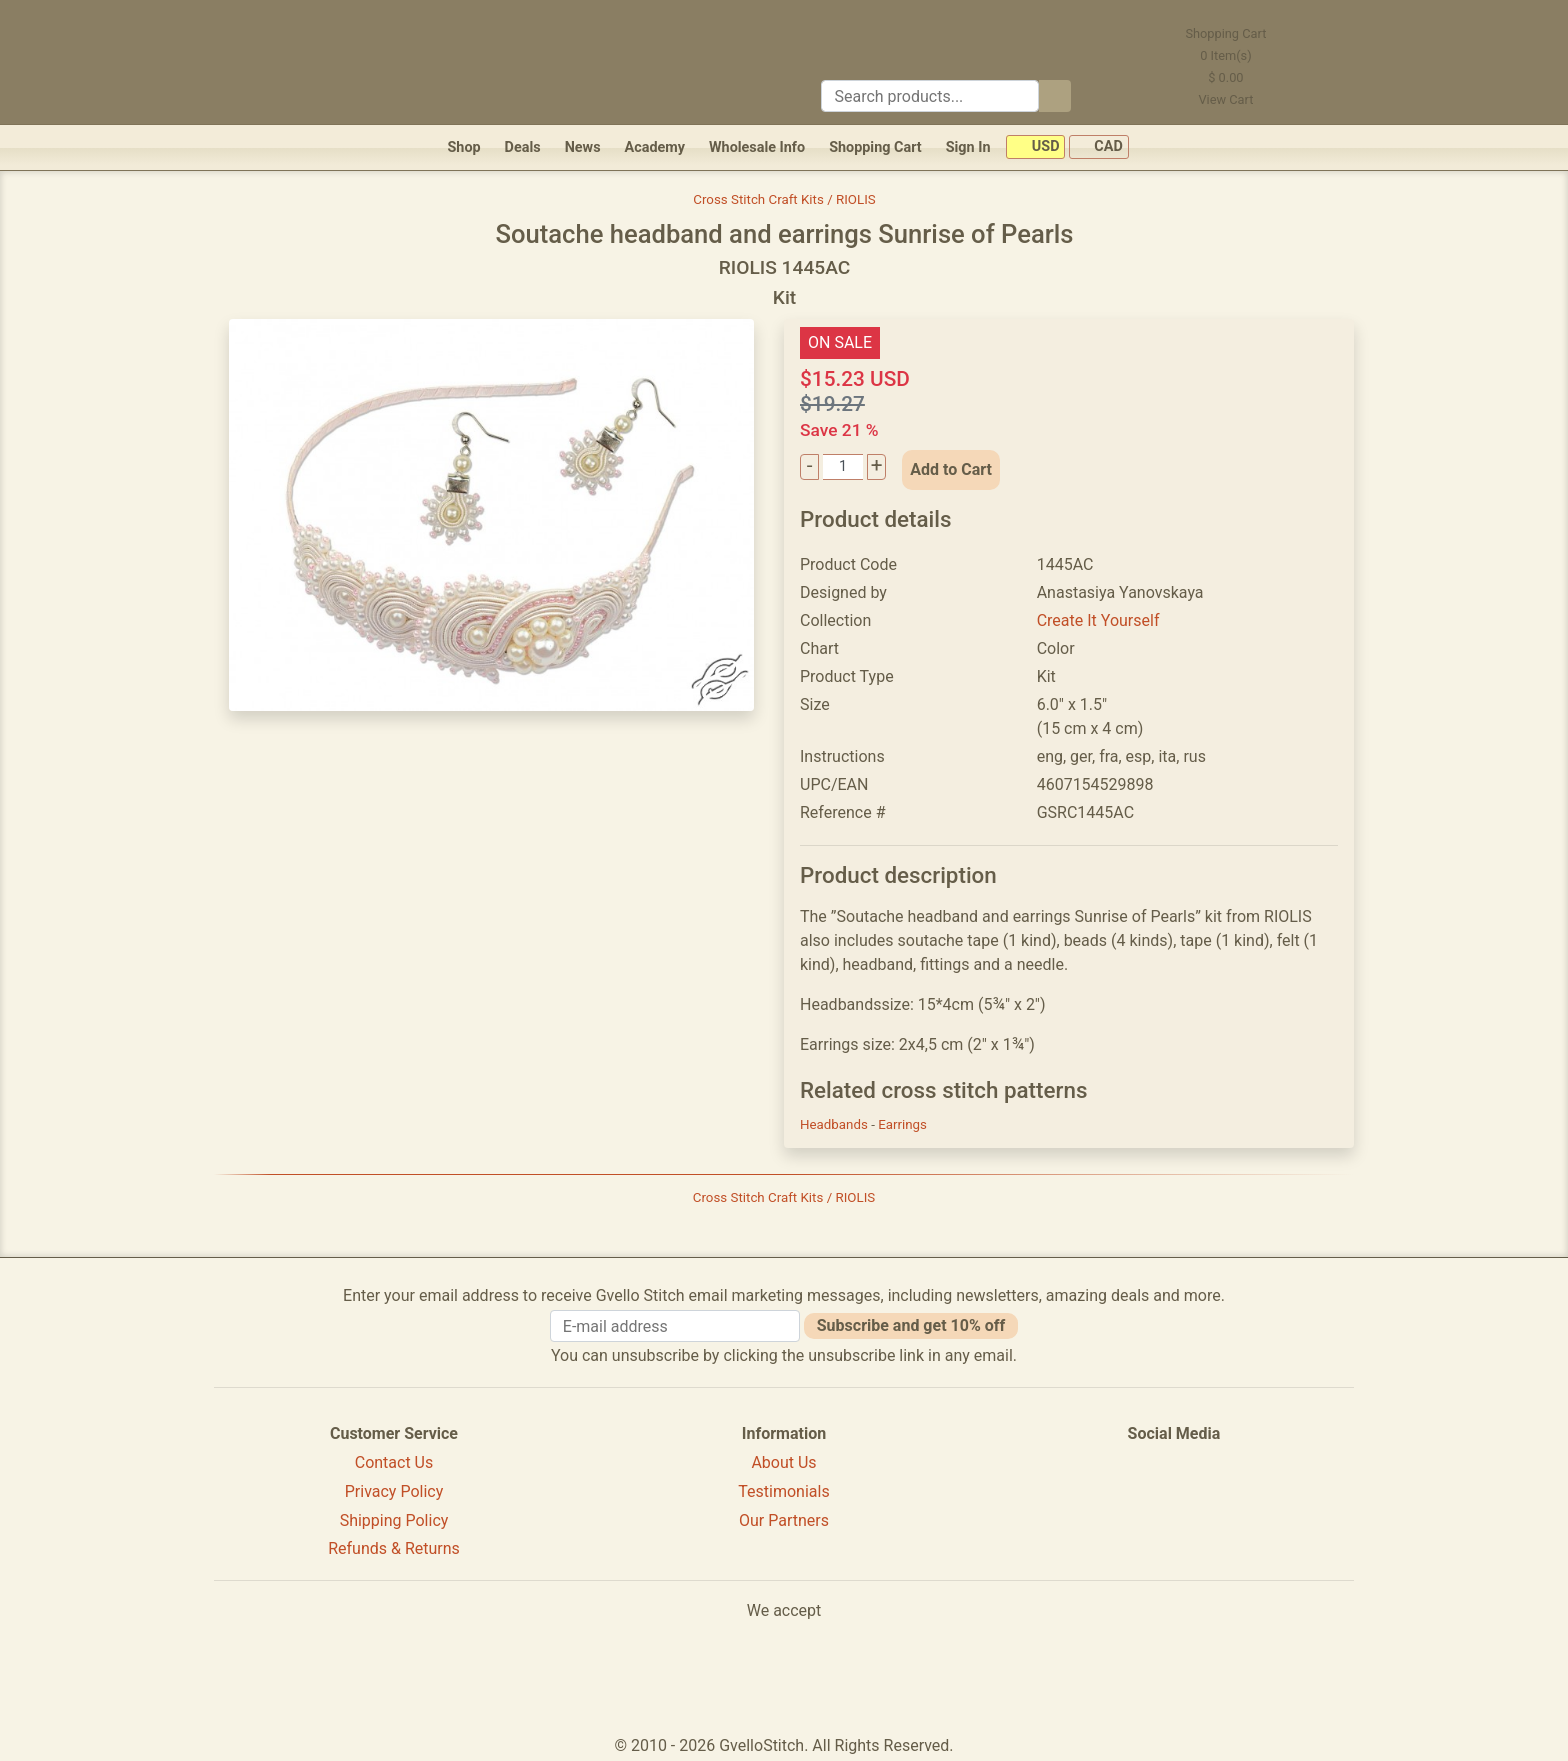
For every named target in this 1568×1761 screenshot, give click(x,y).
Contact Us (394, 1462)
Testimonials (783, 1491)
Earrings (902, 1124)
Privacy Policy (394, 1491)
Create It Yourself (1098, 620)
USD (1035, 147)
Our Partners (784, 1520)
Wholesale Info (757, 147)
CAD (1099, 147)
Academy (655, 147)
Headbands (835, 1124)
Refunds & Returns (394, 1548)
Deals (523, 147)
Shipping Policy (394, 1520)
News (583, 147)
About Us (783, 1462)
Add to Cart (951, 469)
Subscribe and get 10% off (911, 1325)
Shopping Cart (875, 147)
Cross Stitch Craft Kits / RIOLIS (784, 199)
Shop (463, 147)
